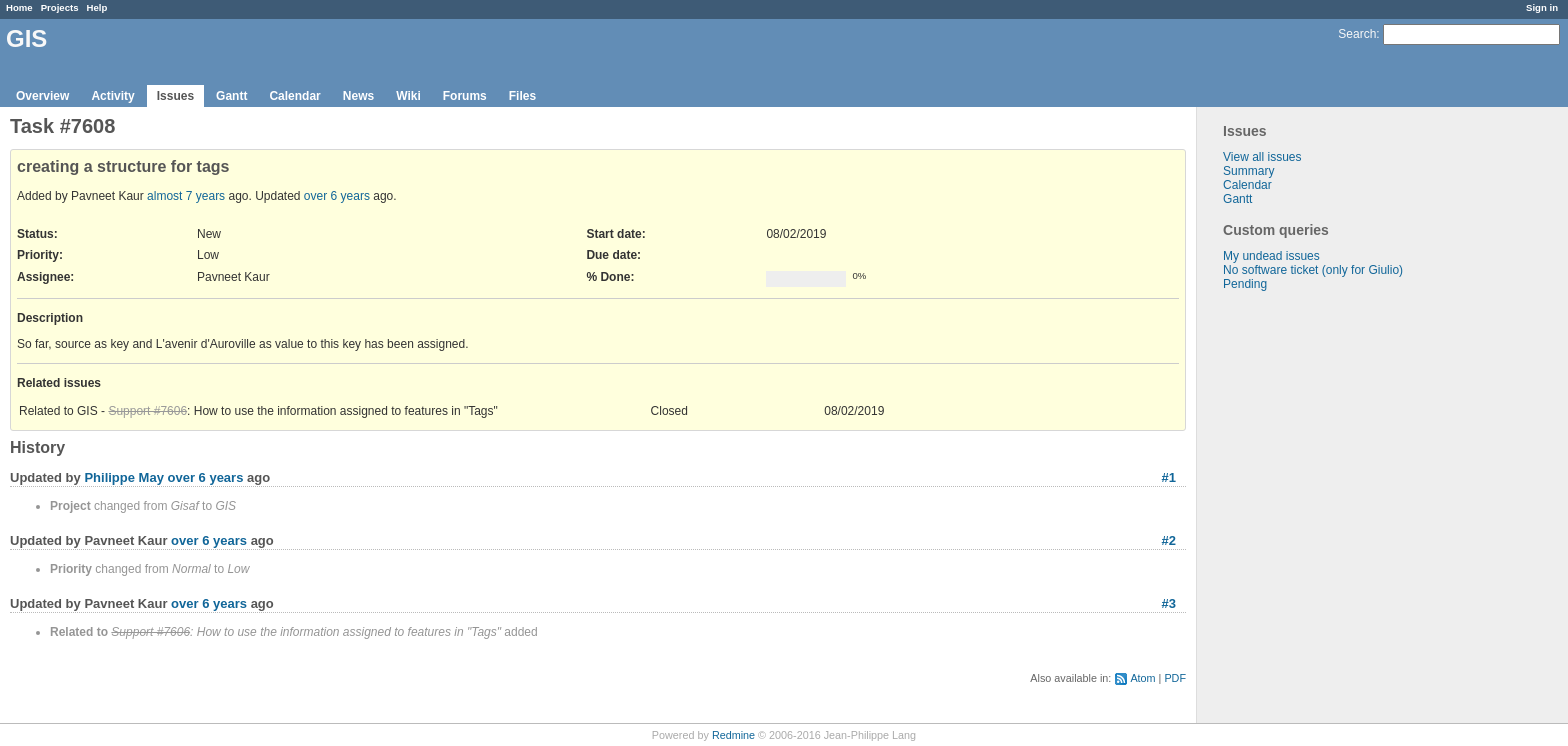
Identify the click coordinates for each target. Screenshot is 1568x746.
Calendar (294, 96)
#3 (1169, 603)
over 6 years (337, 196)
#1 (1169, 477)
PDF (1175, 678)
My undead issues (1271, 256)
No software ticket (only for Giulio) (1313, 270)
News (358, 96)
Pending (1245, 284)
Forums (465, 96)
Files (522, 96)
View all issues (1262, 157)
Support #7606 (147, 411)
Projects (60, 7)
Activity (112, 96)
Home (19, 7)
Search (1357, 34)
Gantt (231, 96)
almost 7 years (186, 196)
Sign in (1542, 7)
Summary (1248, 171)
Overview (42, 96)
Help (97, 7)
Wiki (408, 96)
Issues (175, 96)
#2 (1169, 540)
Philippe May (123, 477)
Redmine (733, 735)
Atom (1142, 678)
